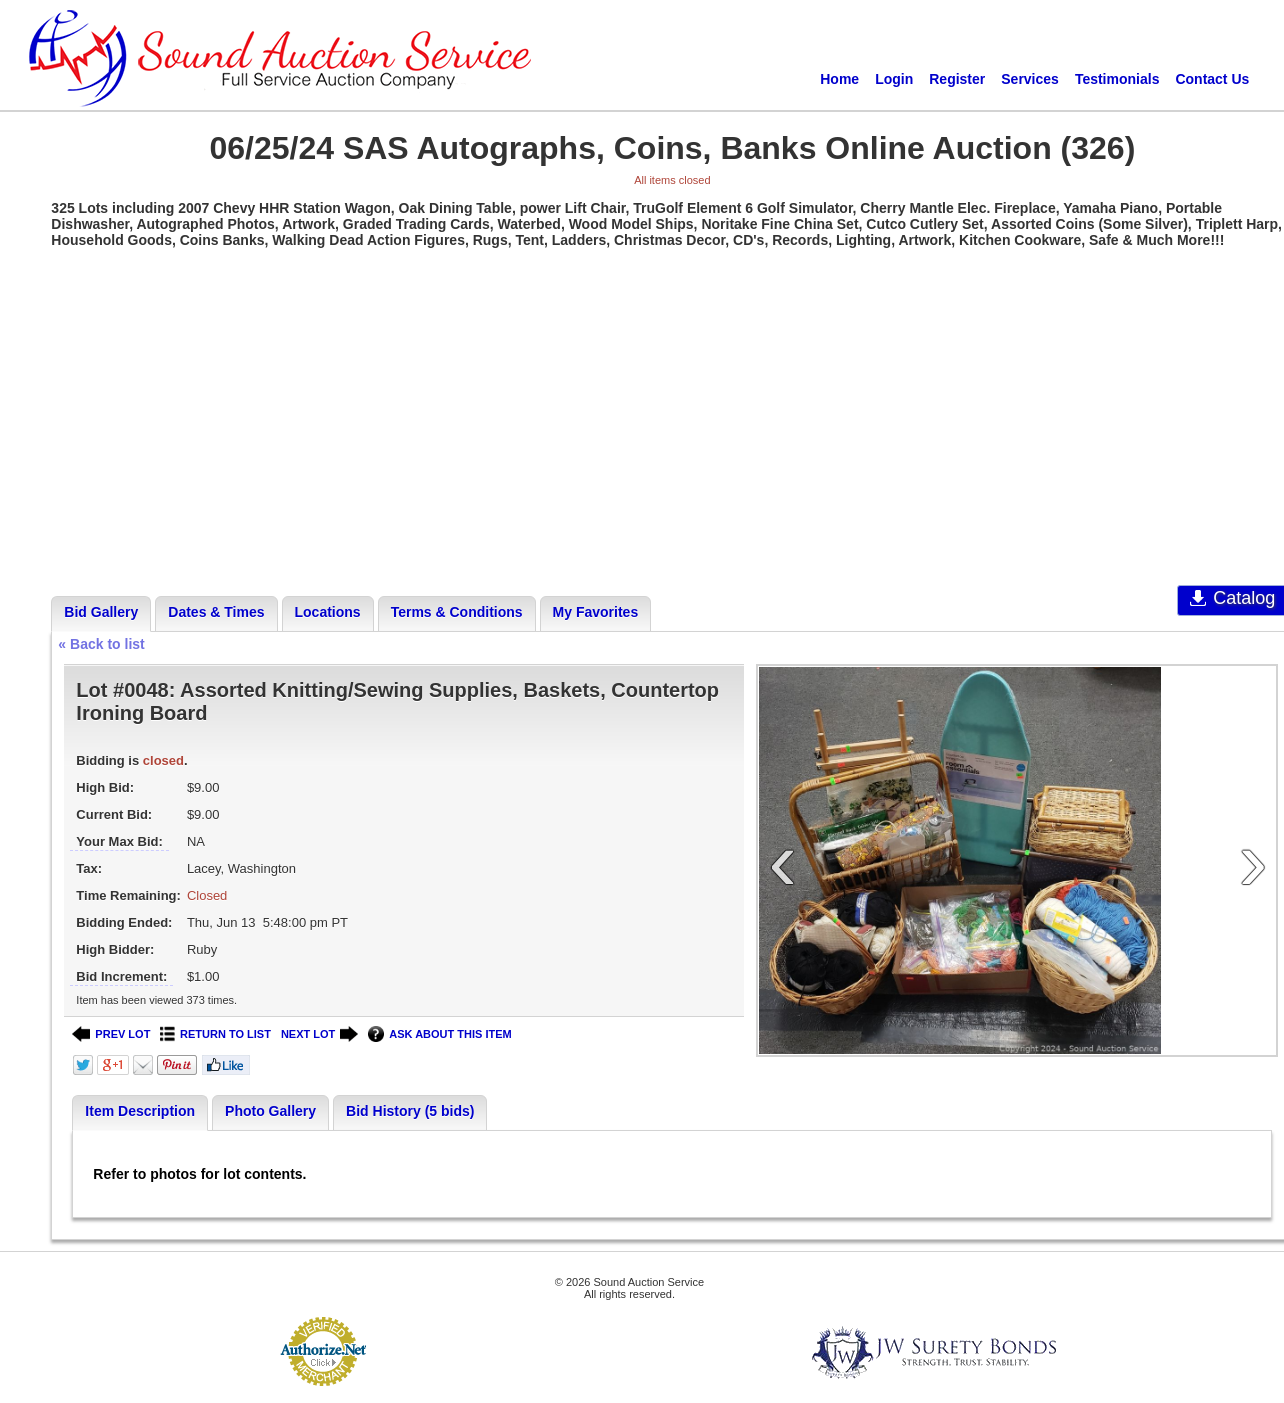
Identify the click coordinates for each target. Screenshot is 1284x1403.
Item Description (140, 1111)
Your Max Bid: (119, 841)
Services (1030, 79)
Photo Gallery (270, 1111)
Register (957, 79)
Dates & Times (216, 612)
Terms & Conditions (457, 612)
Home (839, 79)
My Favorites (596, 612)
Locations (328, 612)
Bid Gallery (101, 612)
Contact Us (1212, 79)
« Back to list (101, 644)
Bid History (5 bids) (410, 1111)
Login (894, 79)
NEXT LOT (319, 1034)
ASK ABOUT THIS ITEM (439, 1034)
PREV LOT (111, 1034)
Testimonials (1117, 79)
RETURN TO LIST (215, 1034)
